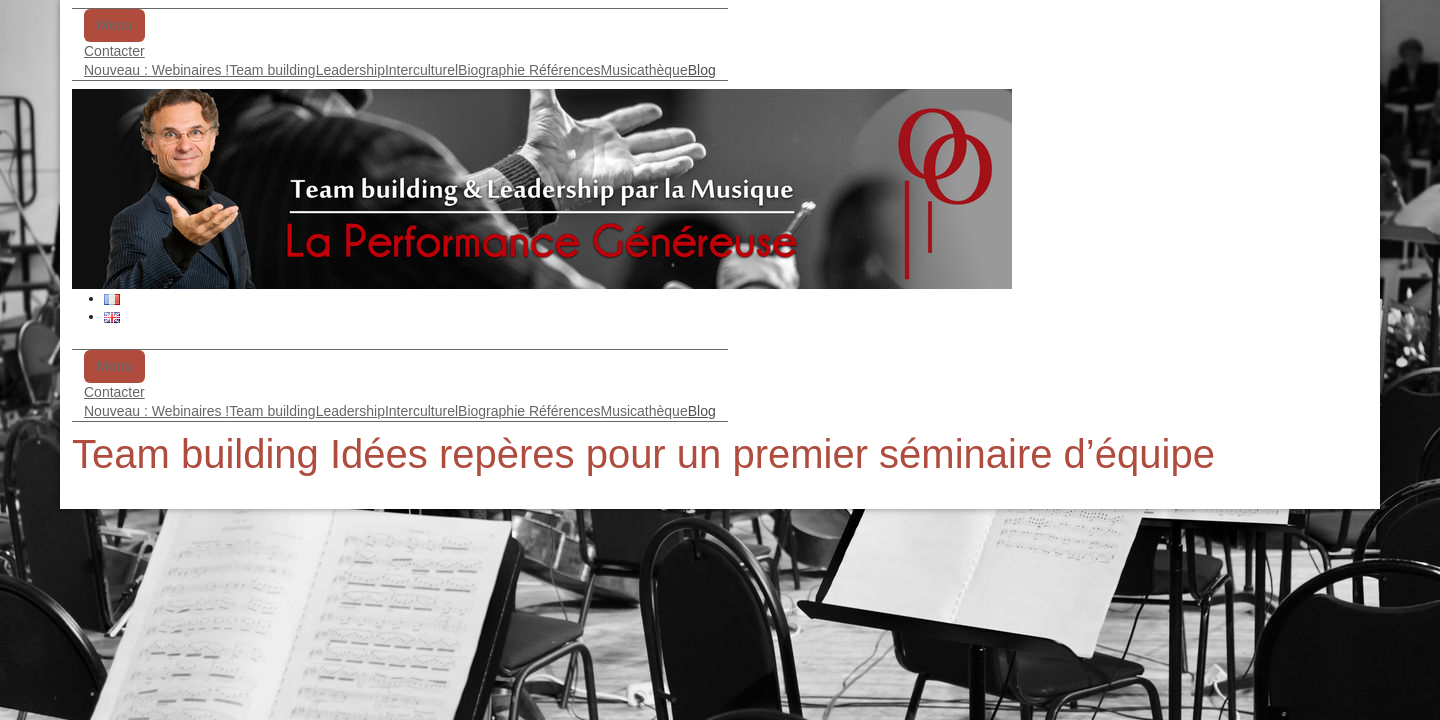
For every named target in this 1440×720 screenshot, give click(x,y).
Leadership (350, 70)
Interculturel (421, 70)
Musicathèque (644, 70)
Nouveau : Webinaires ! (156, 70)
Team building (272, 70)
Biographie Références (529, 70)
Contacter (114, 51)
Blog (702, 70)
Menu (114, 25)
